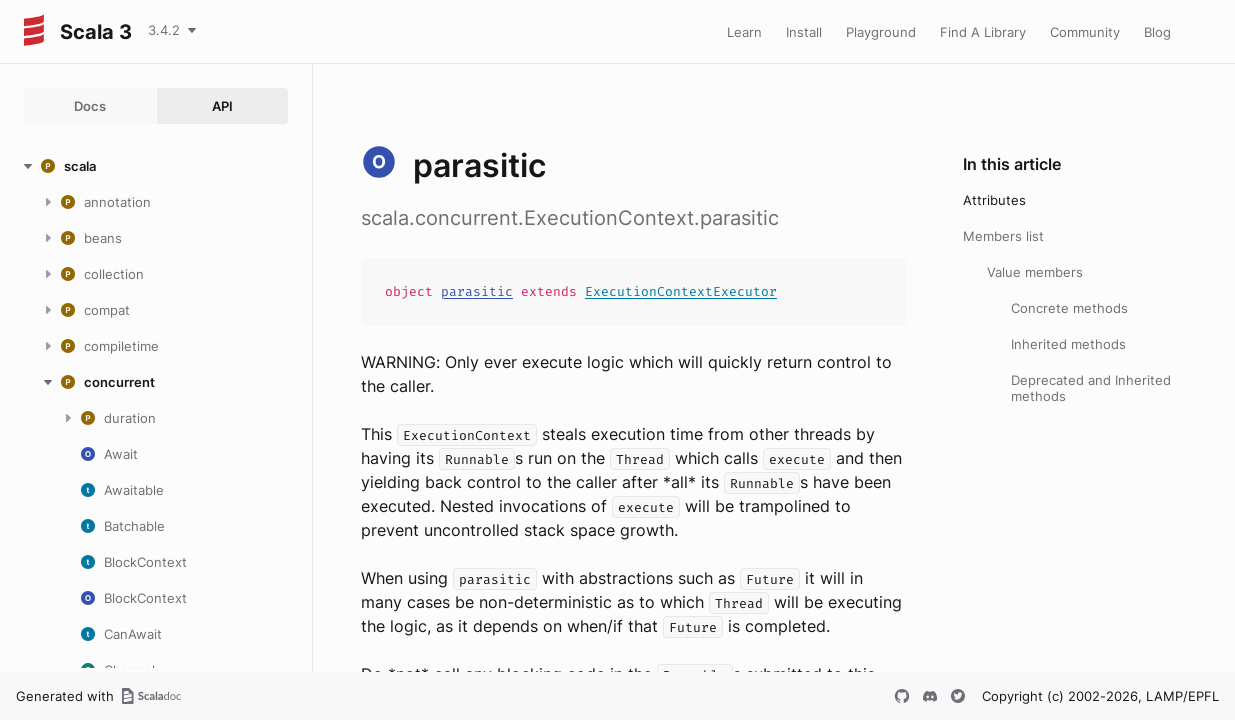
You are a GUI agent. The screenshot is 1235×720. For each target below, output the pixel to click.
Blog (1157, 32)
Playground (881, 32)
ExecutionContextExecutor (681, 291)
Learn (744, 32)
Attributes (994, 200)
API (222, 106)
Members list (1003, 236)
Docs (90, 106)
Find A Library (983, 32)
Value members (1035, 272)
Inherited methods (1068, 344)
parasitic (477, 291)
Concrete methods (1069, 308)
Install (804, 32)
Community (1085, 32)
